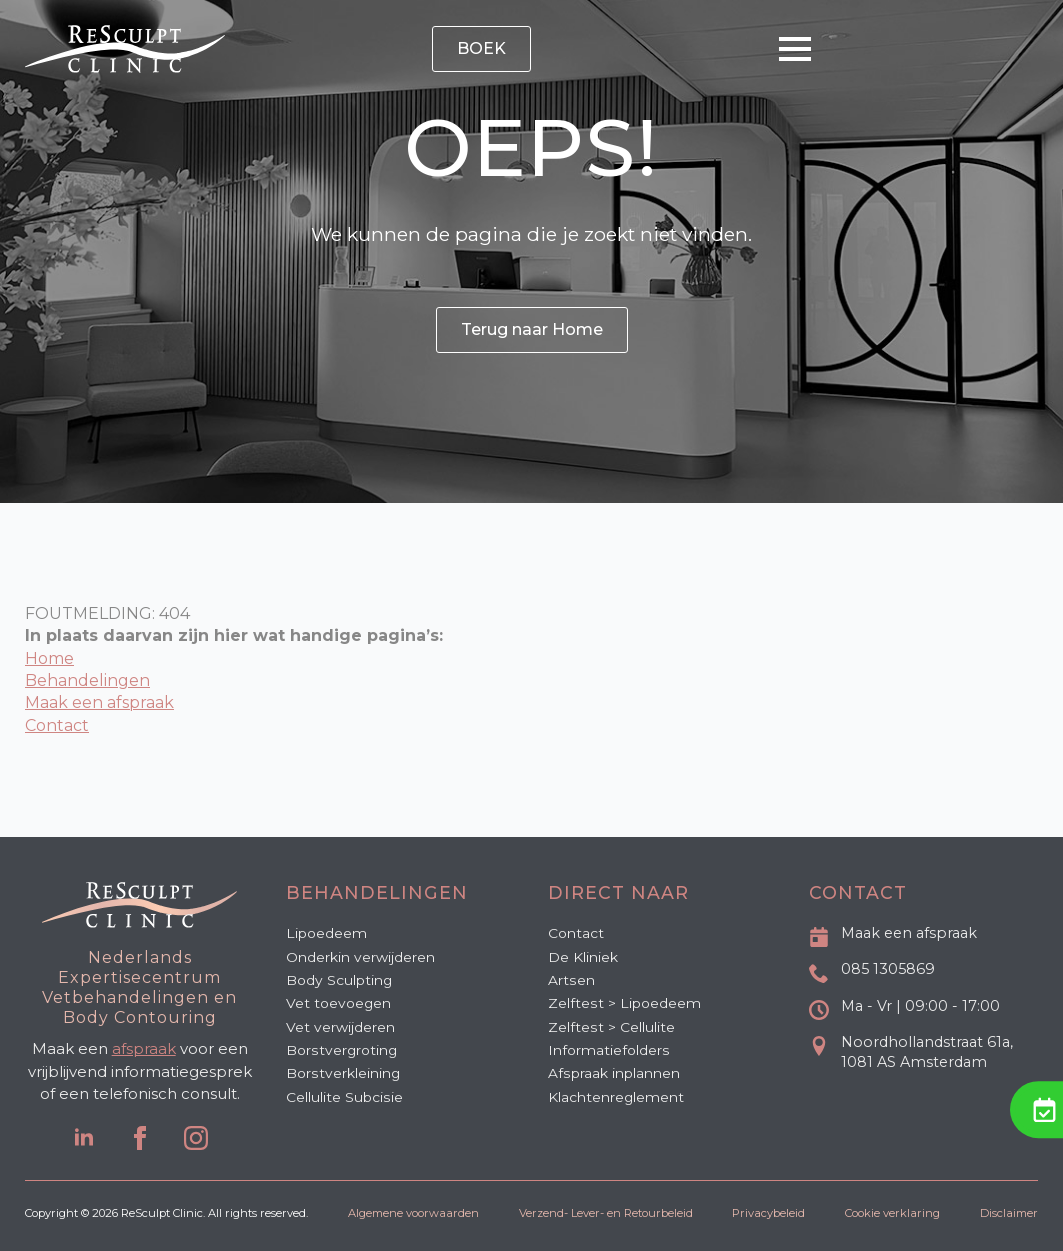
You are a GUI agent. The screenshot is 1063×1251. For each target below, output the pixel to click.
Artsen (571, 980)
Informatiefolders (609, 1050)
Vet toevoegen (338, 1003)
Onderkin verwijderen (360, 957)
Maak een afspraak (99, 702)
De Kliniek (583, 957)
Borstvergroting (341, 1050)
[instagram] (196, 1138)
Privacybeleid (768, 1213)
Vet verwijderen (340, 1027)
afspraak (144, 1048)
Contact (57, 725)
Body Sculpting (339, 980)
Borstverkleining (343, 1073)
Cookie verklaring (892, 1213)
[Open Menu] (795, 49)
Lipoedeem (326, 933)
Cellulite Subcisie (344, 1097)
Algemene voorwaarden (413, 1213)
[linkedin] (84, 1138)
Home (49, 658)
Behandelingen (87, 680)
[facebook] (140, 1138)
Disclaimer (1009, 1213)
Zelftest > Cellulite (611, 1027)
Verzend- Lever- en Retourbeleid (606, 1213)
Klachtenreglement (616, 1097)
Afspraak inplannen (614, 1073)
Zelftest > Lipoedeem (624, 1003)
